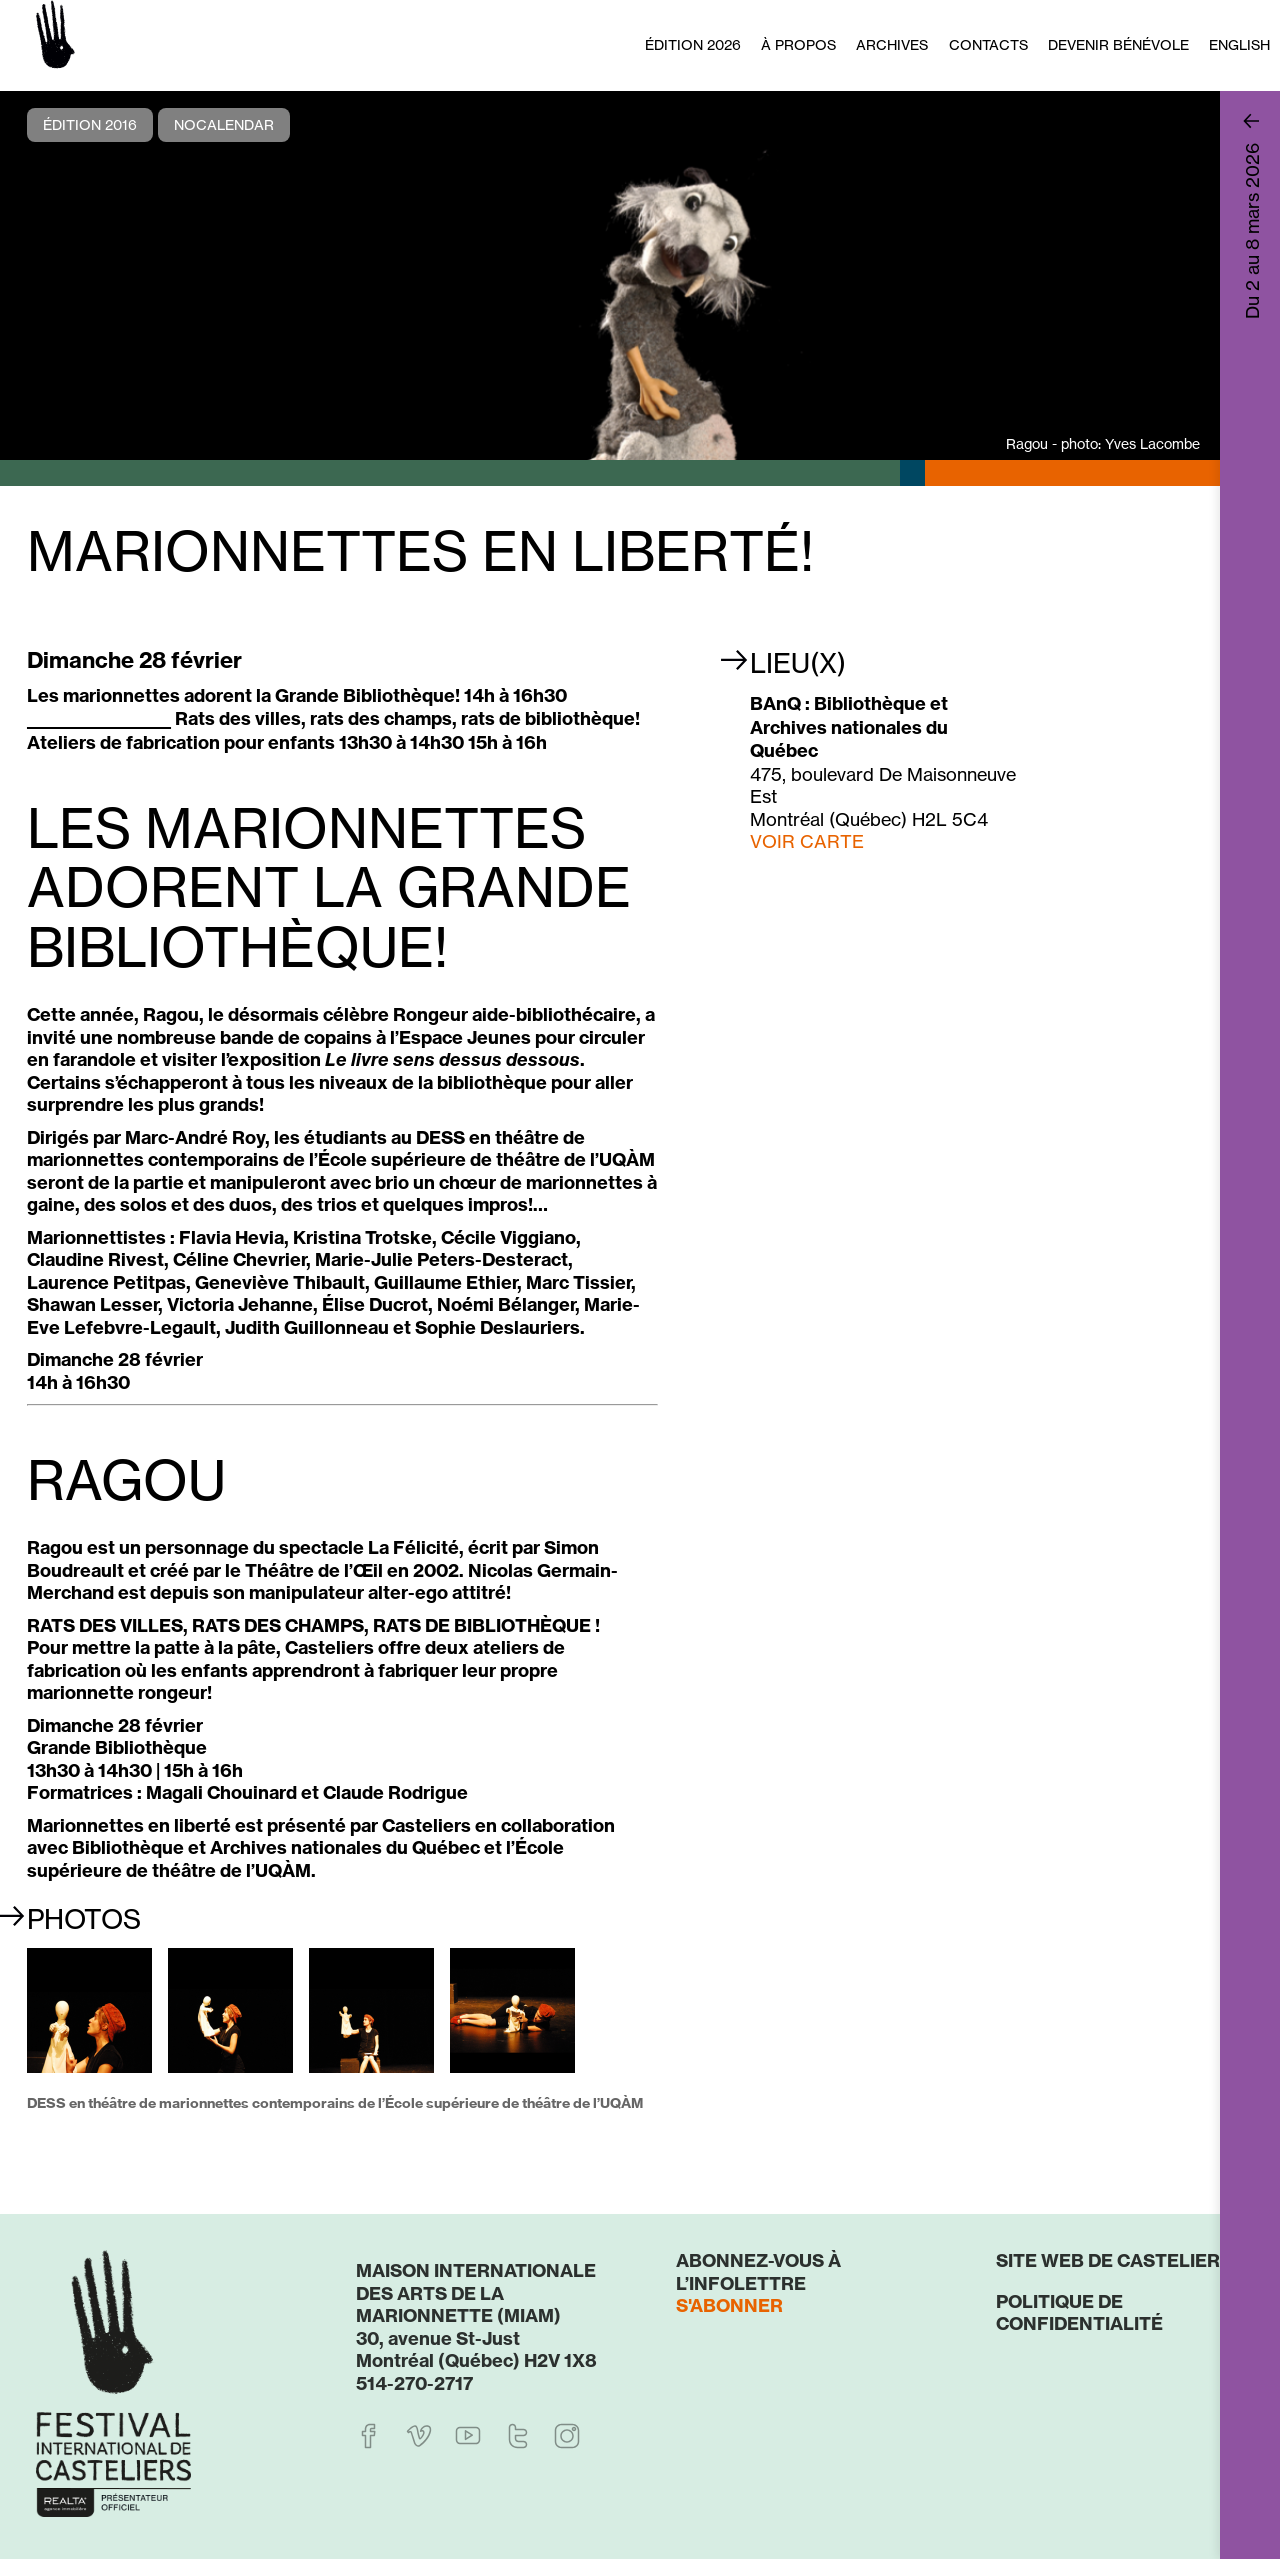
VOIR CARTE (807, 841)
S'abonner (729, 2305)
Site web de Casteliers (1114, 2260)
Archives (892, 44)
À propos (798, 44)
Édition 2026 (693, 44)
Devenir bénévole (1118, 44)
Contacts (988, 44)
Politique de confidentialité (1079, 2313)
